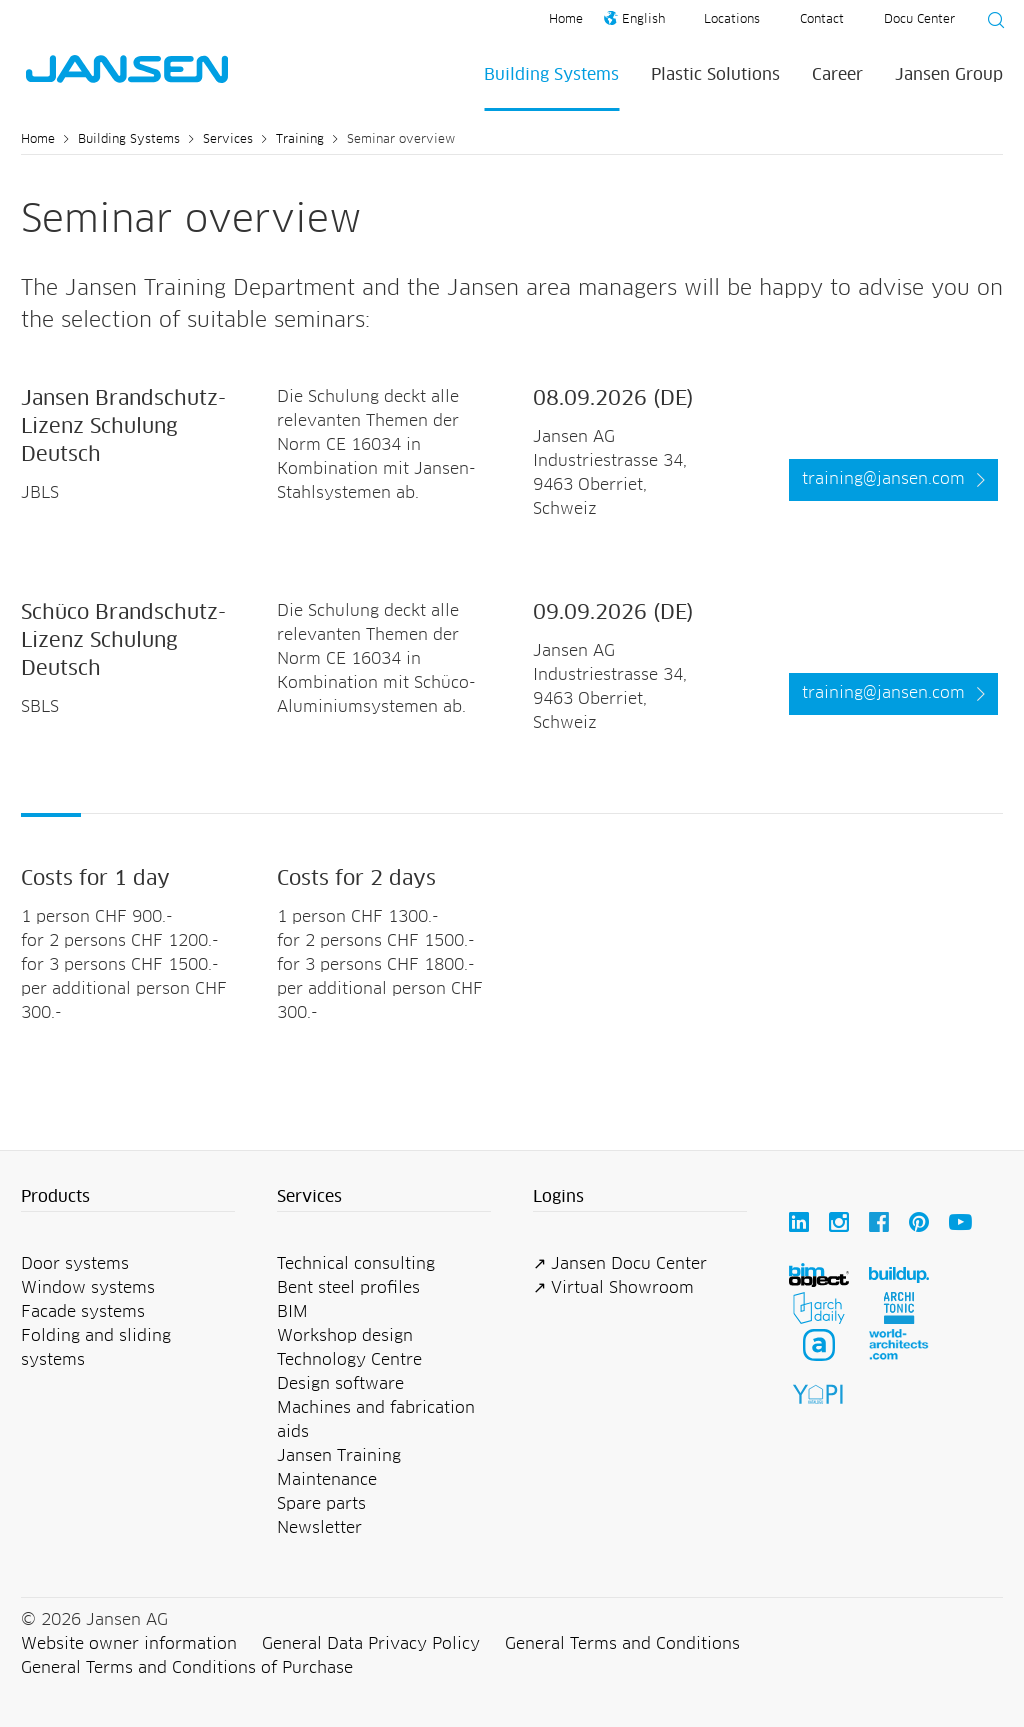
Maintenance (327, 1480)
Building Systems (551, 75)
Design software (340, 1384)
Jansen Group (949, 75)
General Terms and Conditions (622, 1644)
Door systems (75, 1264)
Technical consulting (356, 1264)
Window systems (88, 1288)
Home (566, 20)
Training (300, 140)
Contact (822, 20)
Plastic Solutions (715, 75)
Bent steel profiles (348, 1288)
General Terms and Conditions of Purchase (187, 1668)
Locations (732, 20)
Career (837, 75)
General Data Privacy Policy (371, 1644)
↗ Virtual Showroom (613, 1288)
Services (228, 140)
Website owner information (129, 1644)
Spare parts (321, 1504)
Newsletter (319, 1528)
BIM (292, 1312)
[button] (128, 1198)
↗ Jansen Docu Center (620, 1264)
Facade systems (83, 1312)
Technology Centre (349, 1360)
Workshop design (345, 1336)
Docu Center (919, 20)
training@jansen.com (883, 479)
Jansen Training (339, 1456)
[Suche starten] (990, 23)
